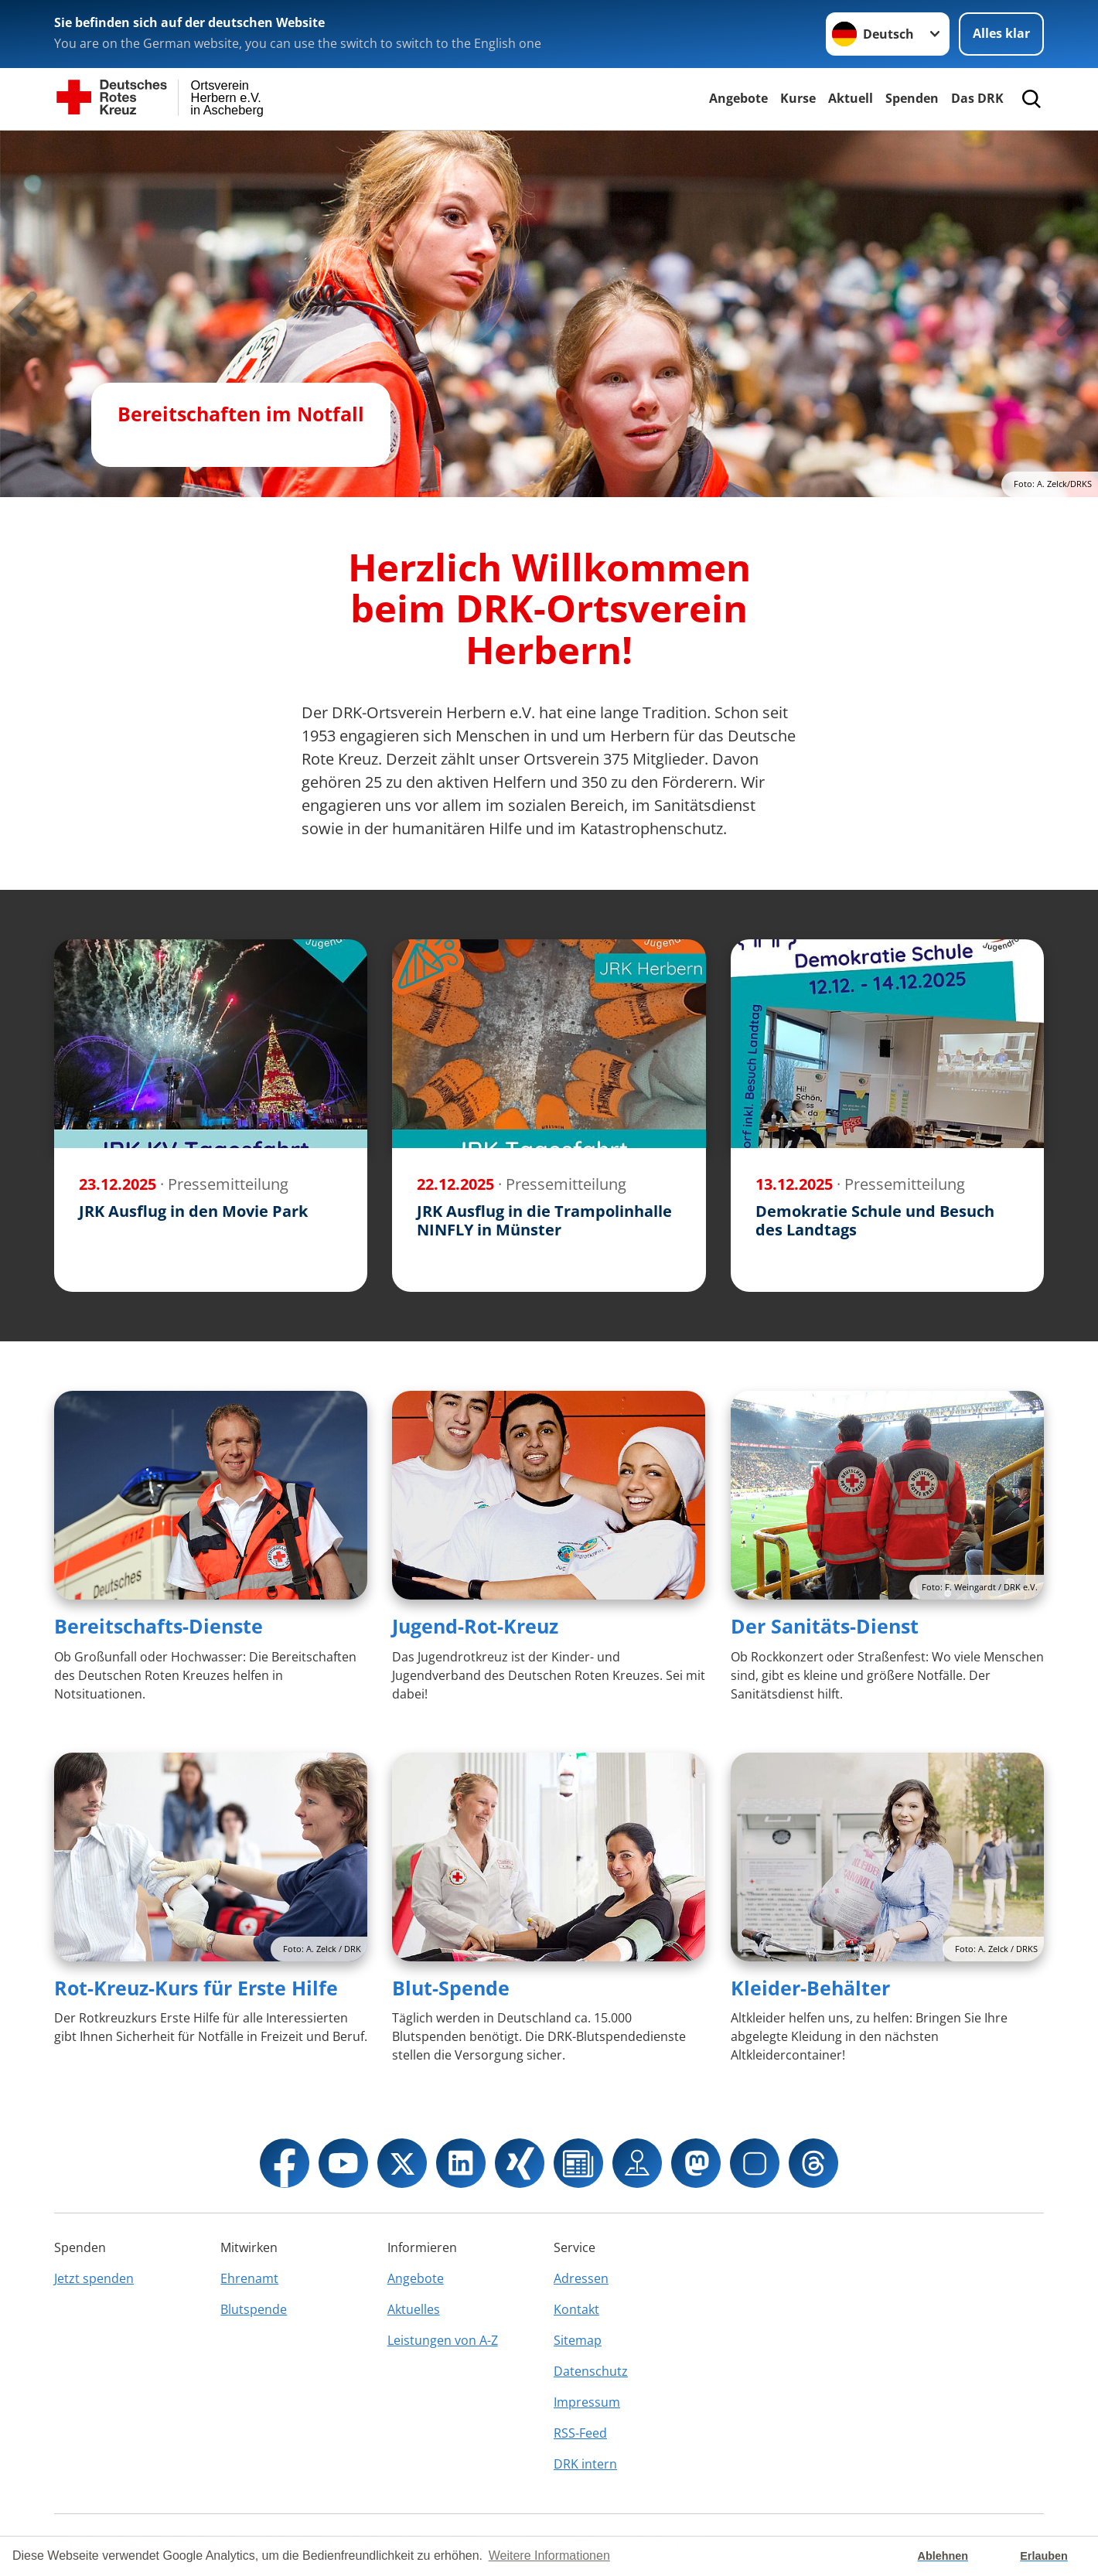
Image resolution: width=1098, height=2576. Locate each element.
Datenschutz (591, 2371)
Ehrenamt (249, 2278)
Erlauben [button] (1044, 2556)
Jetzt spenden (94, 2278)
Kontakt (576, 2309)
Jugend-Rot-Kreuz (475, 1626)
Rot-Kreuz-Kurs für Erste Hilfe (196, 1988)
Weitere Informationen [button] (549, 2555)
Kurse (798, 98)
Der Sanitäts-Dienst (825, 1626)
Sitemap (578, 2340)
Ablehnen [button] (943, 2556)
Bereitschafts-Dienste (158, 1626)
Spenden (912, 98)
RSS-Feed (580, 2432)
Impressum (587, 2402)
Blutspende (253, 2309)
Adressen (581, 2278)
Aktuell (850, 98)
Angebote (738, 98)
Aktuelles (413, 2309)
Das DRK (977, 98)
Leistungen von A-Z (442, 2340)
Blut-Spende (451, 1988)
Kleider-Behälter (810, 1988)
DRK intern (585, 2463)
